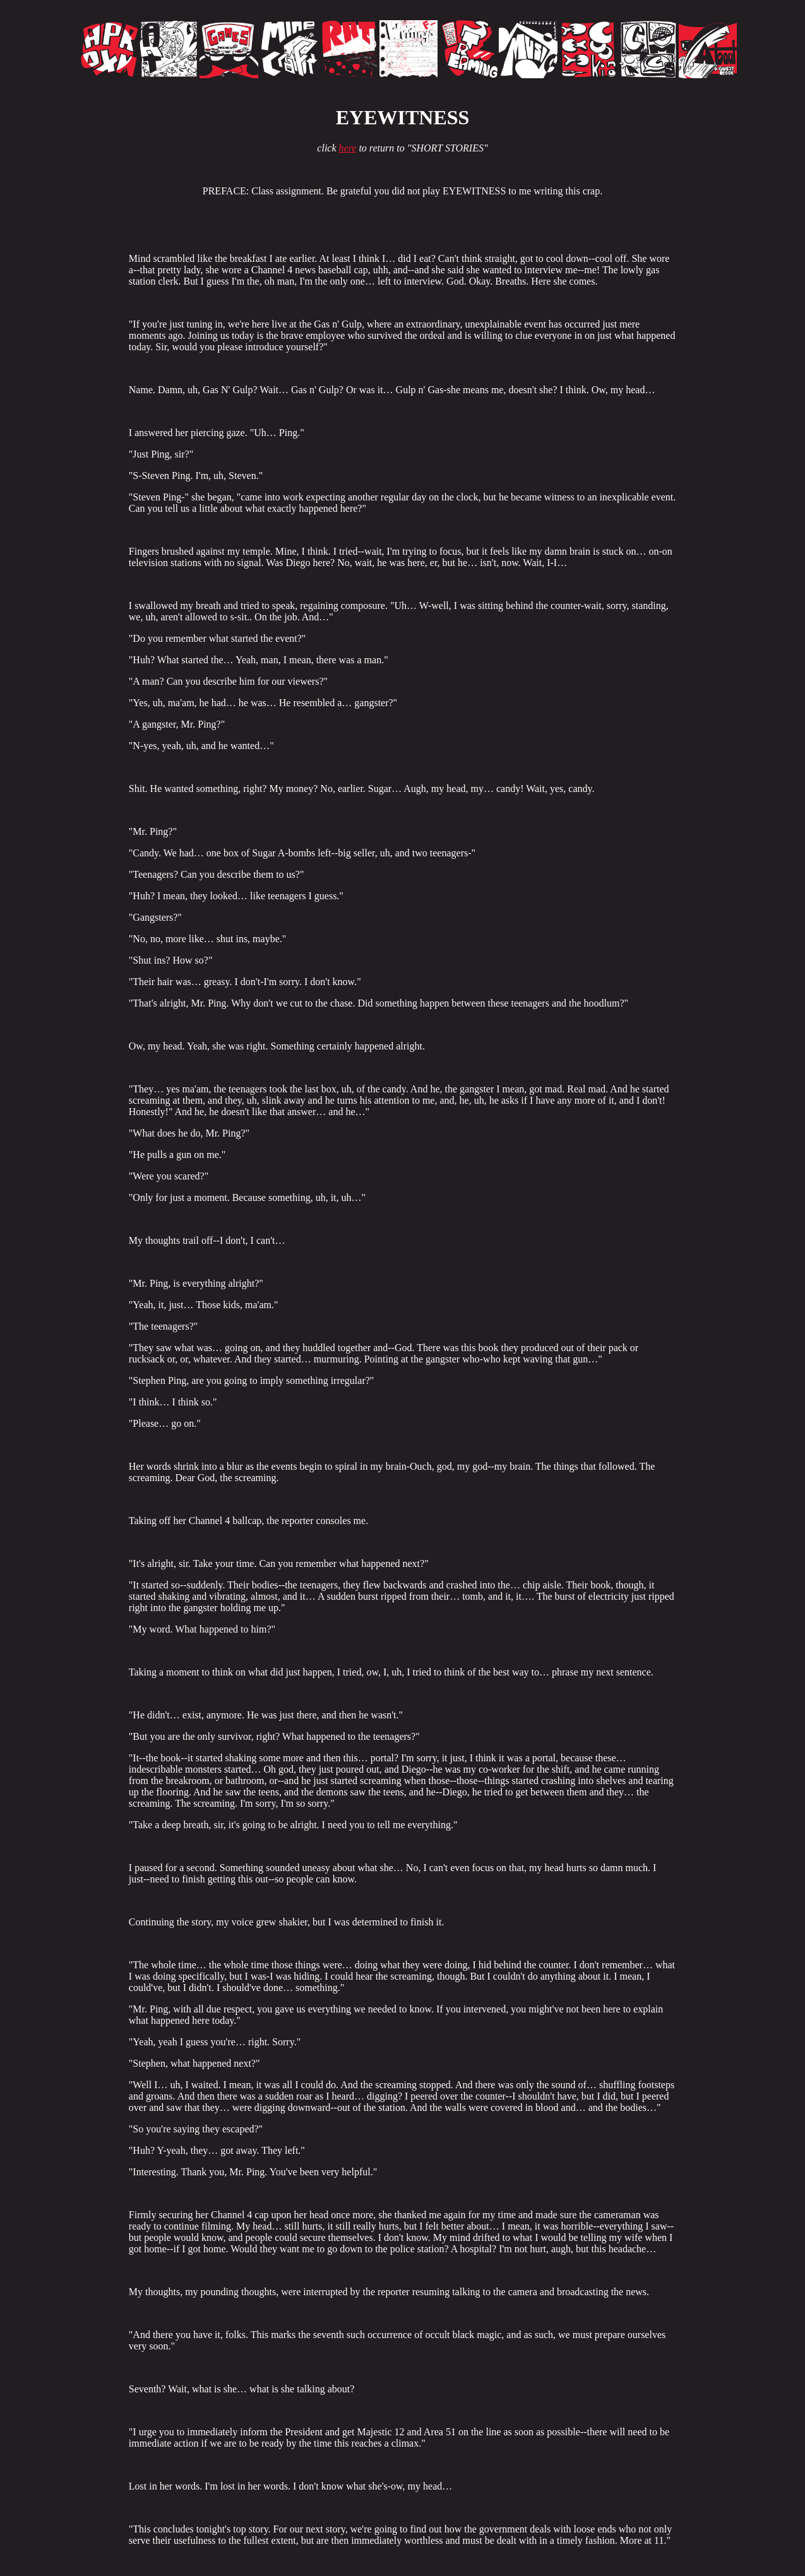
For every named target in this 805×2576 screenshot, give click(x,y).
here (348, 148)
